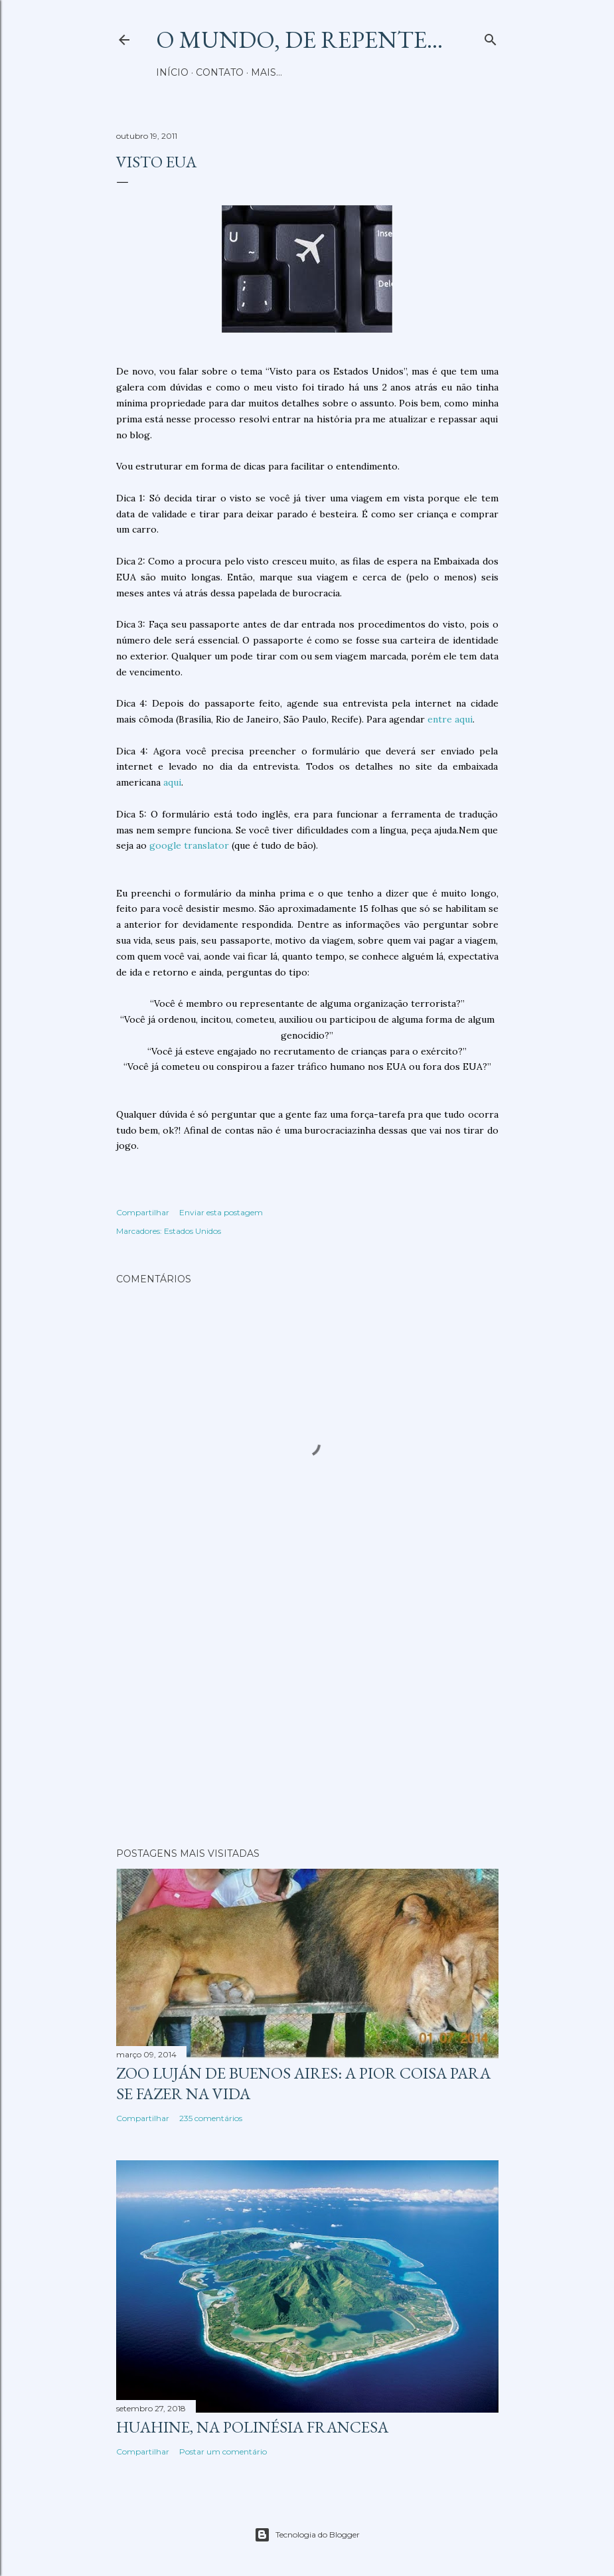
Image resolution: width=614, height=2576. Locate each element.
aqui (172, 782)
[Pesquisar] (491, 37)
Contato (220, 72)
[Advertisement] (307, 1721)
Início (172, 72)
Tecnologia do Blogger (307, 2535)
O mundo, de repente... (299, 39)
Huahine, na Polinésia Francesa (252, 2427)
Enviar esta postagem (221, 1212)
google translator (189, 845)
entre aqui (450, 719)
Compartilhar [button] (142, 1212)
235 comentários (210, 2118)
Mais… (266, 72)
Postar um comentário (223, 2451)
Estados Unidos (192, 1231)
